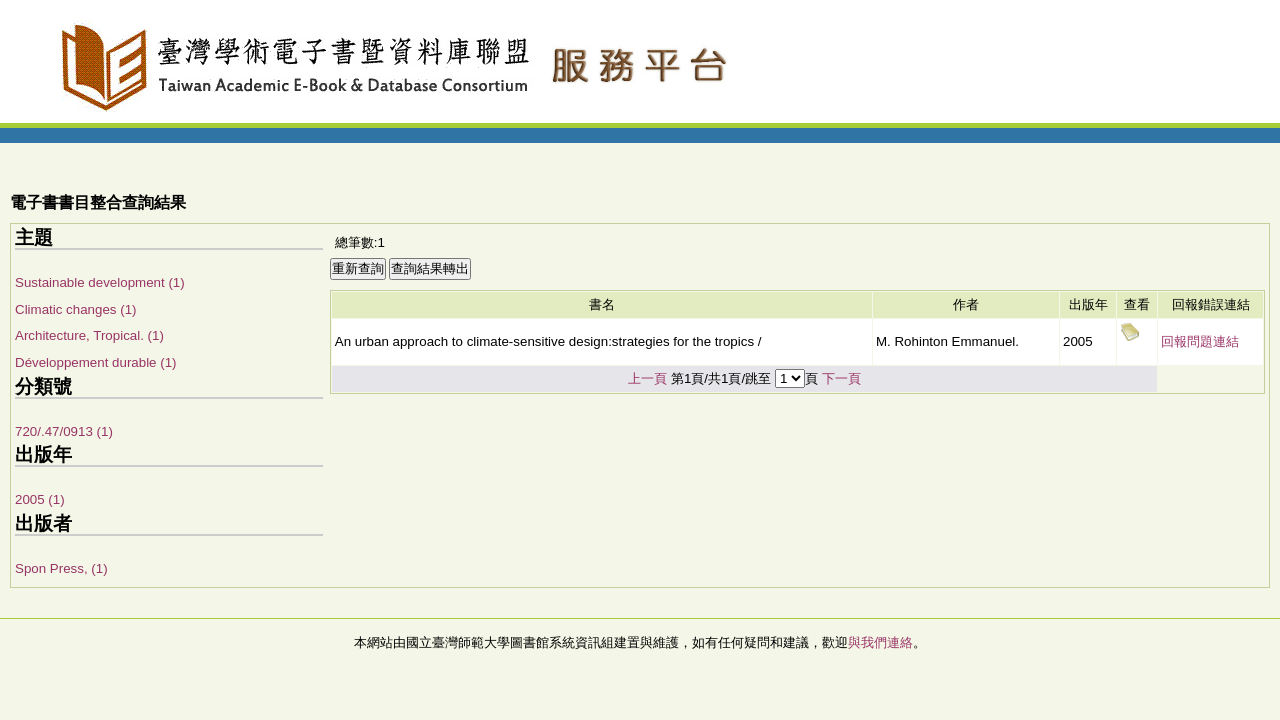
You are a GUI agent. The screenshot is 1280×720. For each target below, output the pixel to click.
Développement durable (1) (96, 362)
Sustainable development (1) (100, 282)
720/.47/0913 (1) (64, 431)
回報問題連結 (1200, 341)
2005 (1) (40, 499)
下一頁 (841, 378)
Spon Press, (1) (61, 568)
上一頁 (647, 378)
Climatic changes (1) (75, 309)
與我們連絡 (880, 642)
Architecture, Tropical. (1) (89, 335)
